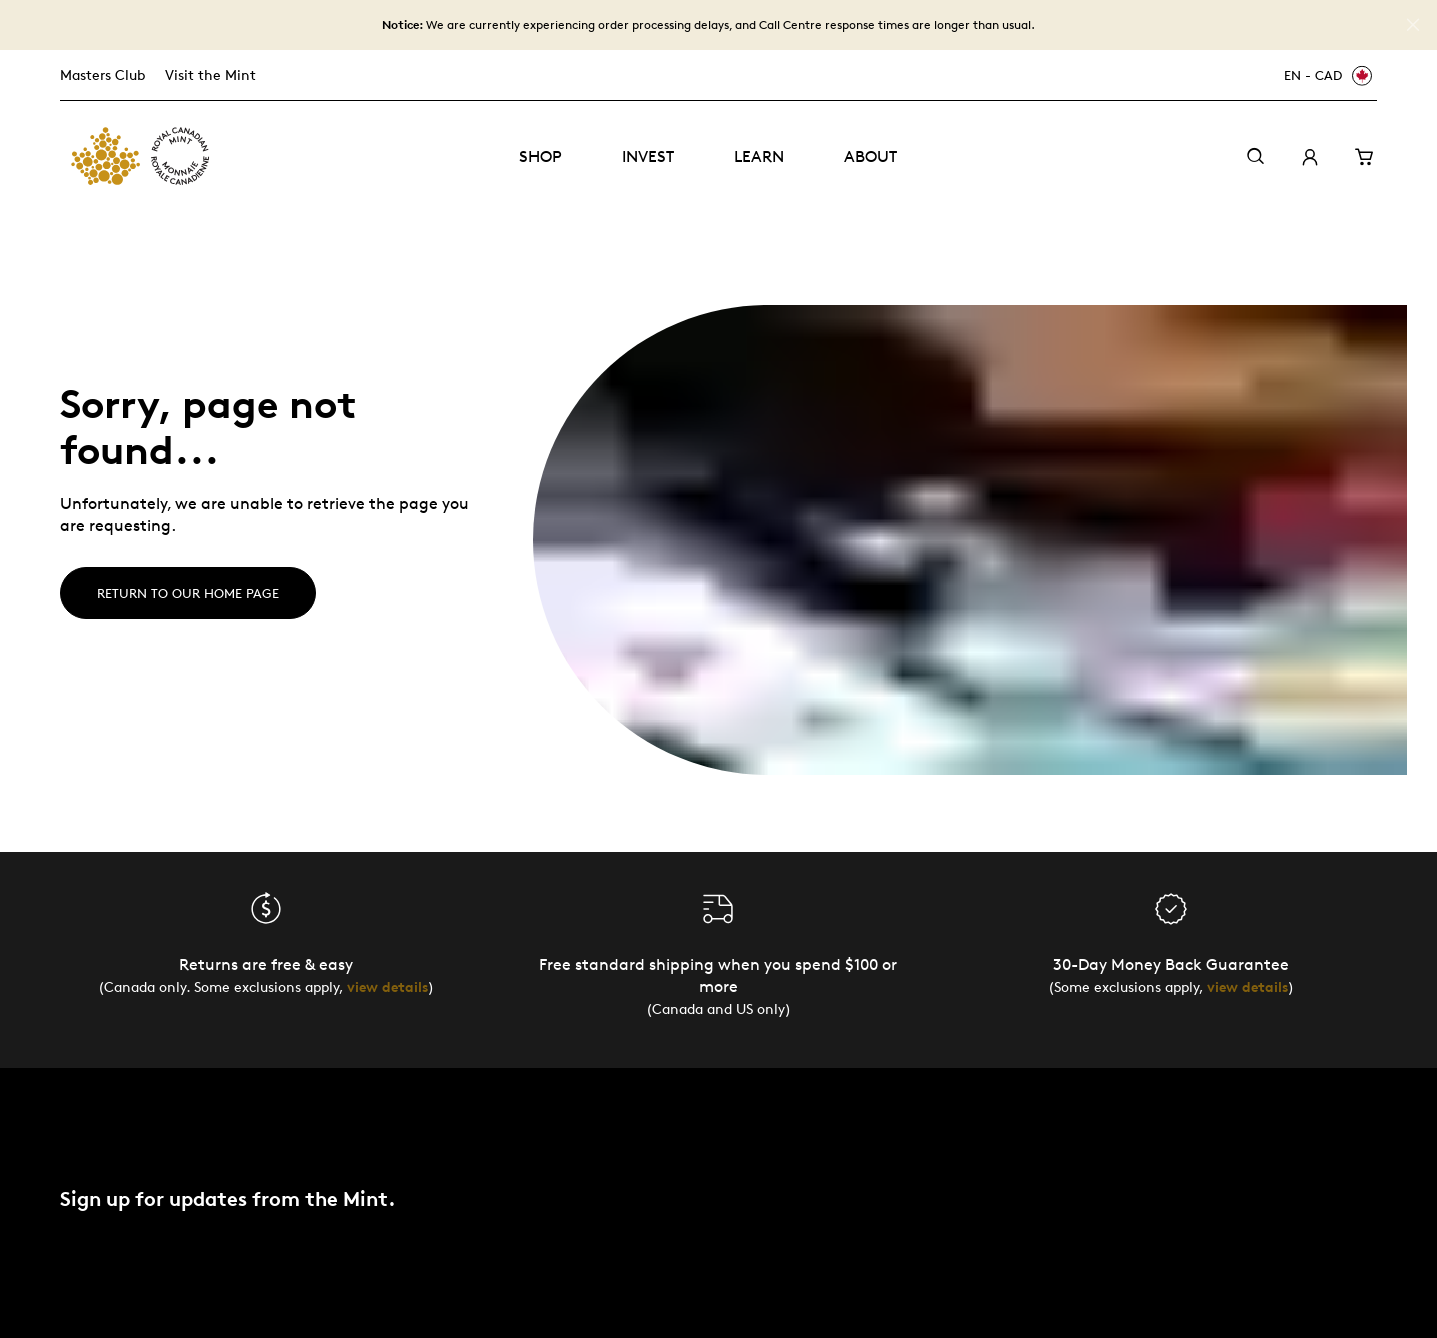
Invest (648, 156)
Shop (540, 156)
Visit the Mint (210, 74)
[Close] (1413, 25)
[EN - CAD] (1325, 75)
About (870, 156)
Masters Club (102, 74)
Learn (759, 156)
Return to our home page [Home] (188, 593)
